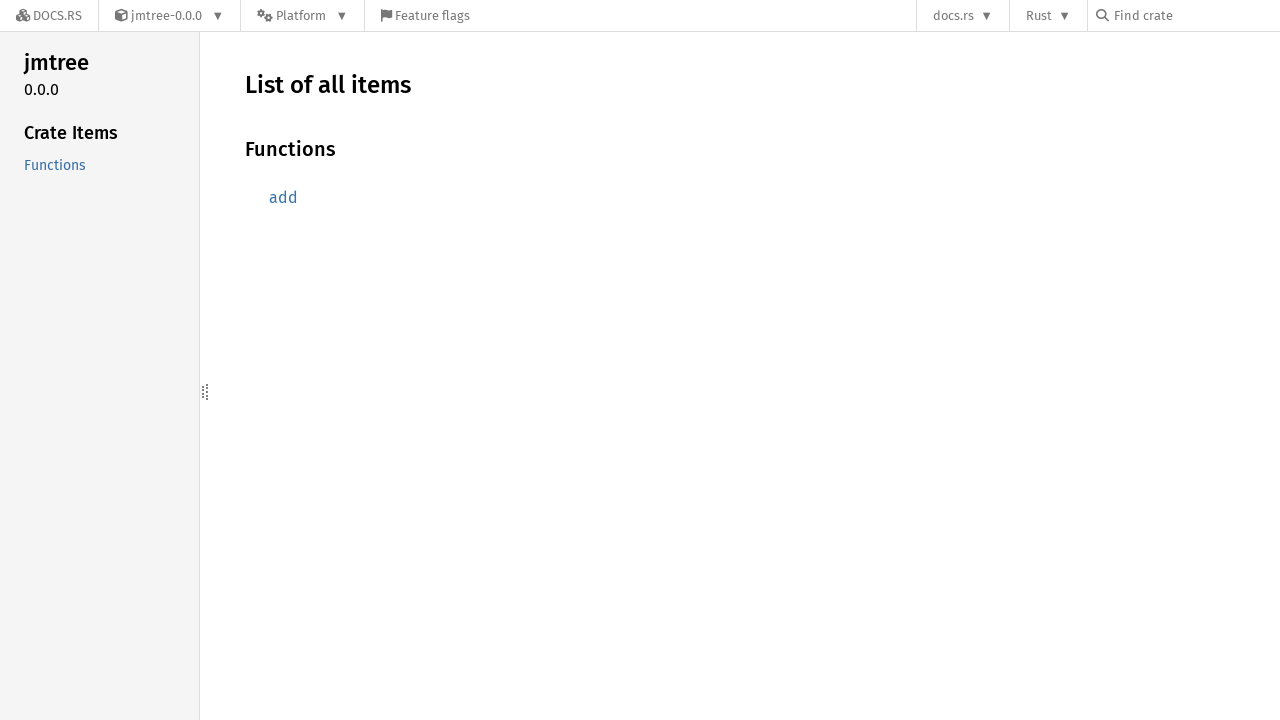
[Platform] (302, 15)
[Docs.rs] (49, 15)
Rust (1039, 15)
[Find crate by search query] (1196, 15)
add (283, 197)
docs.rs (953, 15)
